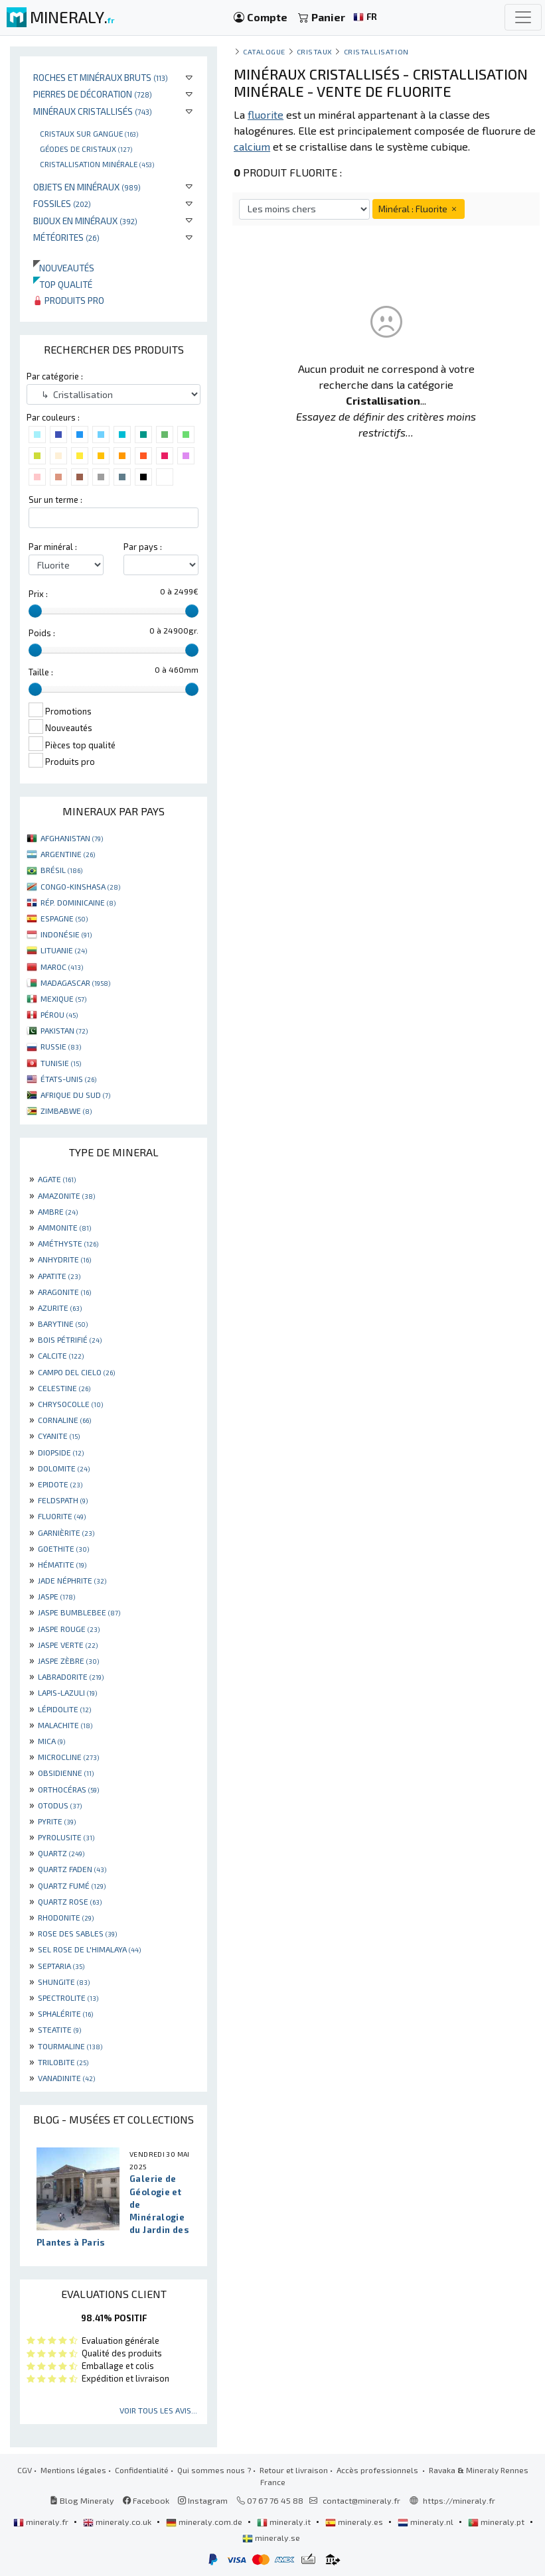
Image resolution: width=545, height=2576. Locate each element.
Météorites (66, 237)
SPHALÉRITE (65, 2013)
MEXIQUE (63, 998)
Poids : (42, 633)
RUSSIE (60, 1046)
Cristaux (315, 51)
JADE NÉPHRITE (72, 1580)
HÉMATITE (62, 1564)
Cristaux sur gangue (89, 133)
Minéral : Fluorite (418, 208)
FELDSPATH (63, 1500)
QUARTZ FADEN (72, 1868)
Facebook (146, 2500)
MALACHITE (65, 1724)
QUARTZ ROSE (70, 1901)
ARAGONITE (64, 1291)
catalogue (264, 51)
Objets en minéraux (87, 186)
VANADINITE (66, 2077)
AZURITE (60, 1307)
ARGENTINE (67, 853)
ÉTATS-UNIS (68, 1078)
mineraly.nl (426, 2521)
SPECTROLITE (68, 1997)
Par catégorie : (55, 376)
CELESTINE (64, 1387)
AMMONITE (64, 1227)
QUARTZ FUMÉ (72, 1885)
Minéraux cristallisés (92, 111)
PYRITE (57, 1821)
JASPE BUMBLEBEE (79, 1612)
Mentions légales (73, 2469)
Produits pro (68, 300)
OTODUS (60, 1805)
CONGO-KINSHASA (80, 886)
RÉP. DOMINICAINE (78, 902)
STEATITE (59, 2029)
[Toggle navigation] (523, 17)
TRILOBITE (63, 2062)
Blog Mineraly (82, 2500)
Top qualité (62, 284)
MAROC (61, 966)
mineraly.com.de (205, 2521)
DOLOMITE (64, 1468)
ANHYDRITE (64, 1259)
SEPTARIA (61, 1965)
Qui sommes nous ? (214, 2469)
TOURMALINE (70, 2046)
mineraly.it (285, 2521)
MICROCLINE (68, 1756)
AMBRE (58, 1211)
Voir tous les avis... (158, 2410)
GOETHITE (63, 1548)
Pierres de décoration (92, 94)
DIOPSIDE (61, 1452)
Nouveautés (63, 267)
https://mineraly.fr (459, 2500)
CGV (24, 2469)
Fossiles (62, 203)
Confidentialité (142, 2469)
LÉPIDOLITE (64, 1709)
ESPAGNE (64, 918)
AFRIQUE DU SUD (75, 1094)
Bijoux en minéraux (85, 220)
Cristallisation (376, 51)
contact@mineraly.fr (361, 2500)
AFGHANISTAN (71, 838)
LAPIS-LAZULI (67, 1692)
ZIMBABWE (66, 1110)
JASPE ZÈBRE (68, 1660)
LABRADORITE (71, 1676)
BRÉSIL (61, 869)
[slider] (35, 611)
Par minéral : (53, 546)
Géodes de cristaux (86, 148)
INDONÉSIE (66, 934)
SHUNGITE (64, 1981)
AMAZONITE (66, 1195)
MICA (51, 1740)
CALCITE (61, 1355)
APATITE (59, 1275)
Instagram (203, 2500)
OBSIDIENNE (66, 1772)
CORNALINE (64, 1419)
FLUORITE (62, 1516)
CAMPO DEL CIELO (76, 1372)
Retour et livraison (294, 2469)
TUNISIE (60, 1062)
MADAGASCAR (75, 982)
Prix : (38, 593)
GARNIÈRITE (66, 1532)
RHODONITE (66, 1917)
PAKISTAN (64, 1030)
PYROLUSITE (66, 1837)
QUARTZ (61, 1853)
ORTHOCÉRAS (68, 1789)
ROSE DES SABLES (77, 1933)
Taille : (41, 672)
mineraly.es (355, 2521)
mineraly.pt (497, 2521)
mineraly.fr (41, 2521)
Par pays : (142, 546)
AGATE (57, 1179)
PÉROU (59, 1014)
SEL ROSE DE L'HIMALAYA (89, 1949)
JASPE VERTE (68, 1644)
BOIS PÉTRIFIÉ (70, 1339)
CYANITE (59, 1435)
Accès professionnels (378, 2469)
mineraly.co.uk (118, 2521)
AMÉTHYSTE (68, 1243)
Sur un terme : (55, 499)
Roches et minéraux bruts (100, 77)
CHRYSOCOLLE (70, 1403)
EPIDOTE (60, 1484)
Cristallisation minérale (97, 164)
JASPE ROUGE (69, 1628)
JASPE (56, 1596)
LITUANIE (63, 950)
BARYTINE (63, 1323)
